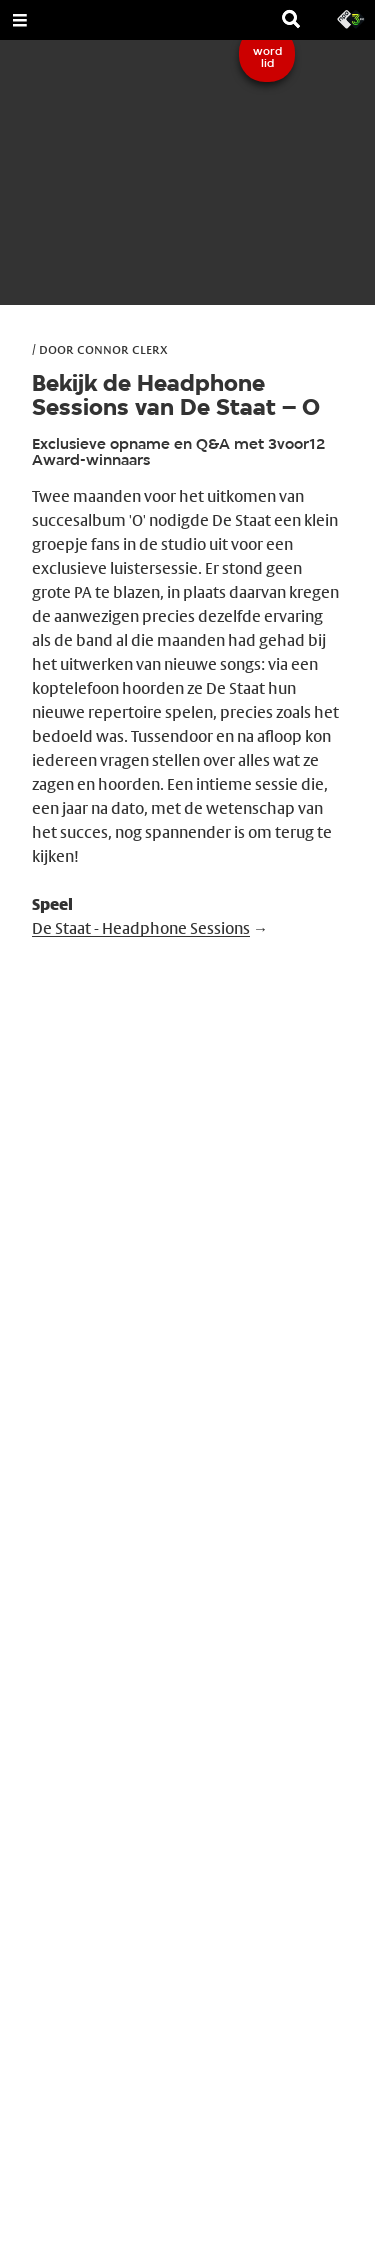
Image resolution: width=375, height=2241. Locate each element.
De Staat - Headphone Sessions (141, 928)
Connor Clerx (122, 349)
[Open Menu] (20, 20)
